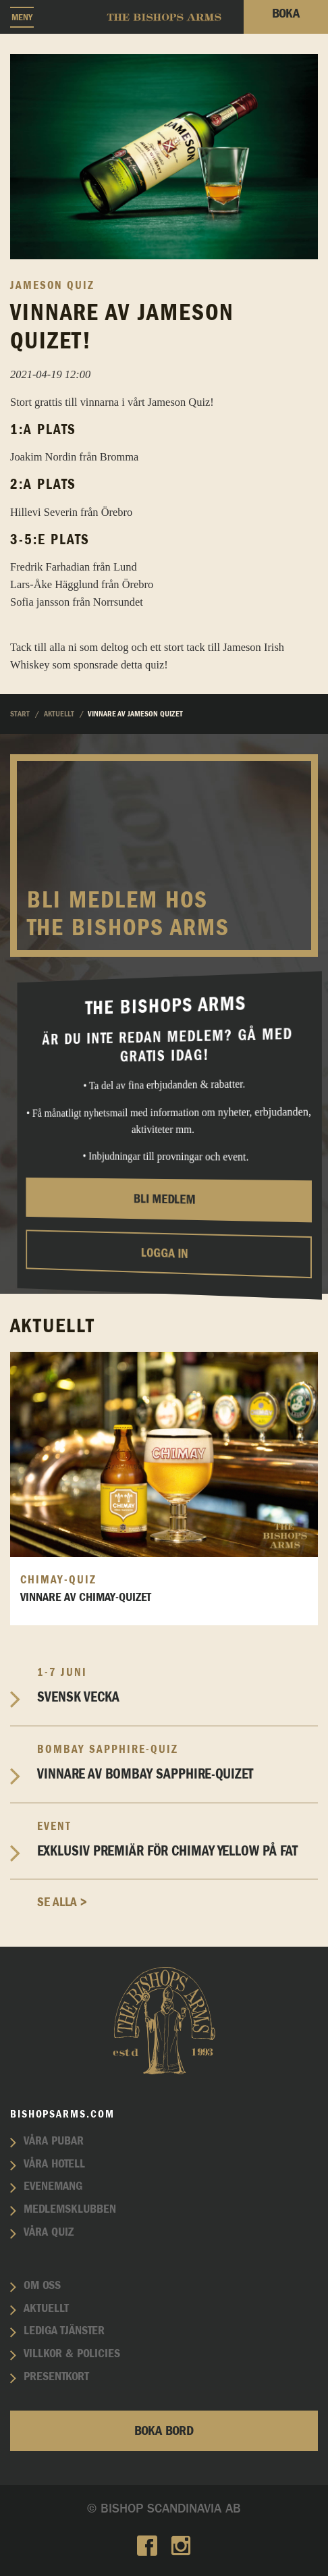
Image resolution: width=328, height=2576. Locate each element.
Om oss (42, 2286)
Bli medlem (165, 1199)
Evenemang (53, 2186)
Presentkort (56, 2377)
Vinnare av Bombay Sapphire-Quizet (177, 1762)
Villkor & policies (72, 2354)
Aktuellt (46, 2309)
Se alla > (62, 1902)
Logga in (164, 1253)
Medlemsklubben (70, 2209)
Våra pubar (54, 2141)
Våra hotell (54, 2164)
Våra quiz (49, 2232)
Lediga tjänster (64, 2331)
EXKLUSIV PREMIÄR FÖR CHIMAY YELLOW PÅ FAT (177, 1839)
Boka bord (164, 2431)
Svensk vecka (177, 1685)
